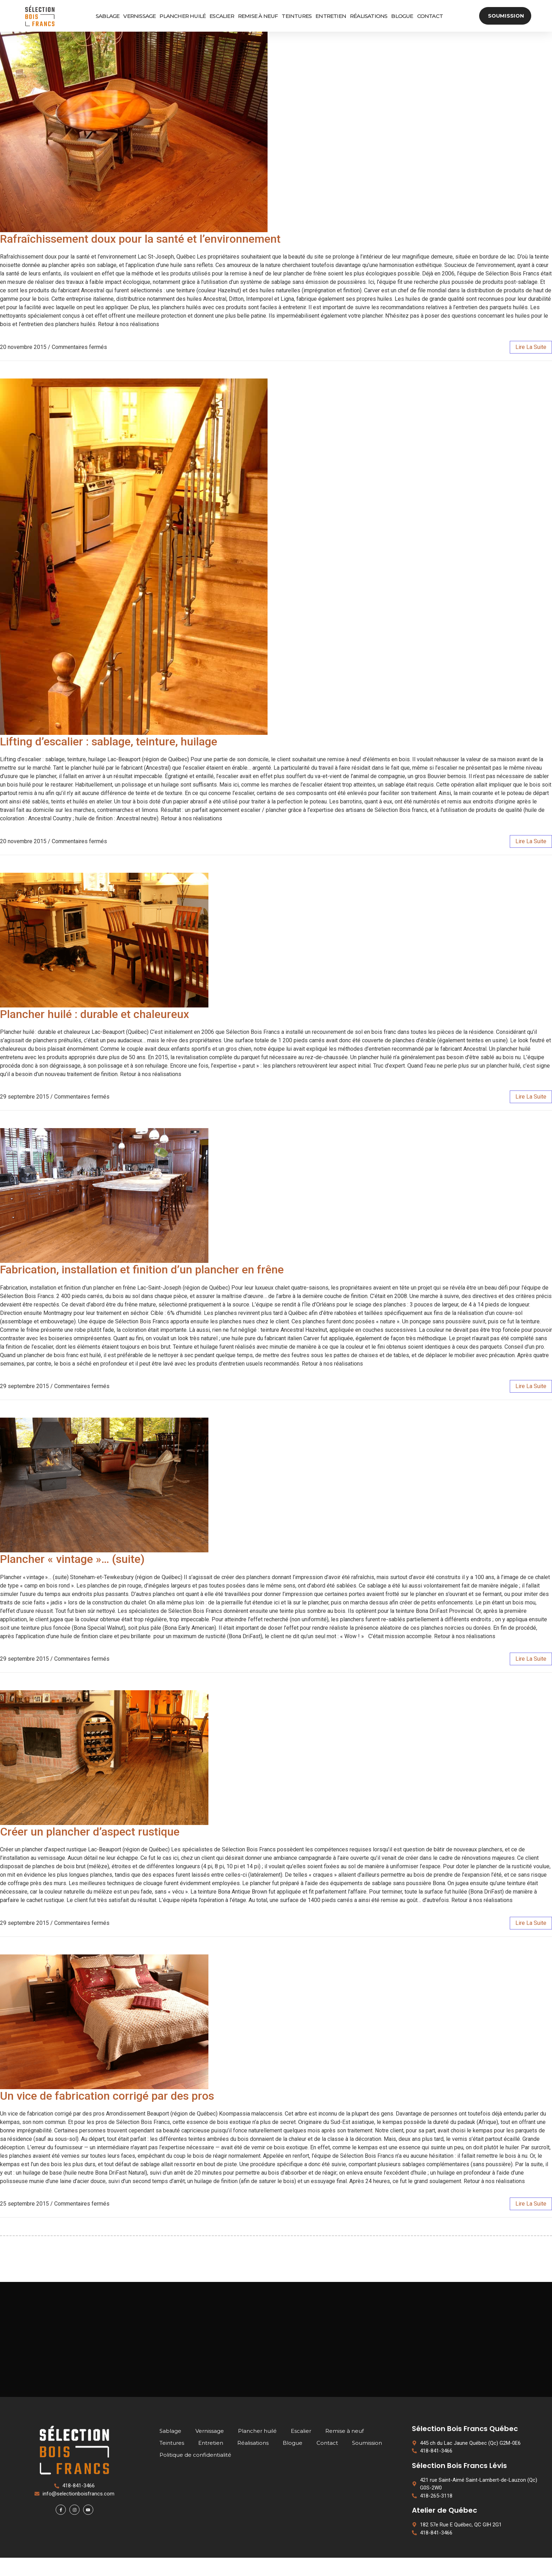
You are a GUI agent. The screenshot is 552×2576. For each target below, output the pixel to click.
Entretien (329, 16)
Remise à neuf (257, 16)
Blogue (401, 16)
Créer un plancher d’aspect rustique (90, 1831)
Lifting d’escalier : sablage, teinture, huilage (108, 741)
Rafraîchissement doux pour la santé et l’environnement (140, 239)
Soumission (367, 2460)
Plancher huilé (181, 16)
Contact (428, 16)
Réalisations (367, 16)
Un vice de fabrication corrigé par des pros (107, 2096)
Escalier (220, 16)
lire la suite (530, 347)
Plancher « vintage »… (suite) (72, 1559)
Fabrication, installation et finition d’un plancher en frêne (142, 1269)
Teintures (295, 16)
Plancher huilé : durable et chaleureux (94, 1014)
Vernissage (138, 16)
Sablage (106, 16)
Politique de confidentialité (195, 2472)
